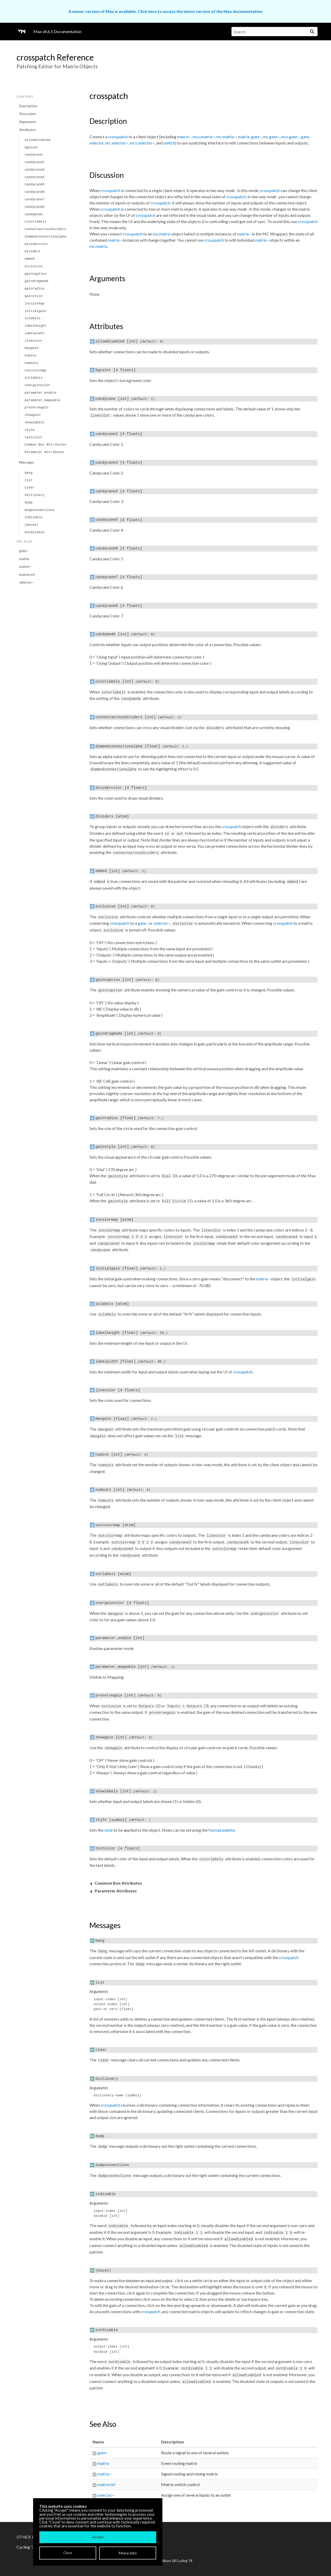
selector (96, 142)
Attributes (27, 130)
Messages (26, 462)
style (29, 430)
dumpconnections (39, 510)
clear (29, 488)
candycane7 (34, 199)
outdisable (34, 532)
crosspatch (118, 136)
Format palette (221, 1830)
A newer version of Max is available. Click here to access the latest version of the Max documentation (165, 11)
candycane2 (34, 162)
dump (29, 503)
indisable (33, 517)
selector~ (26, 582)
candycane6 (34, 192)
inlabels (32, 318)
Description (28, 106)
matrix (24, 559)
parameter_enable (40, 393)
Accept (97, 2537)
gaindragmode (36, 281)
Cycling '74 (184, 2561)
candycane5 (34, 184)
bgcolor (32, 147)
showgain (32, 415)
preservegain (36, 407)
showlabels (34, 422)
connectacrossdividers (45, 229)
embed (29, 259)
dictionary (34, 495)
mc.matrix (162, 233)
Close (67, 2553)
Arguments (27, 122)
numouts (32, 363)
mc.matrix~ (226, 136)
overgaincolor (37, 385)
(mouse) (32, 525)
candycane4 (34, 177)
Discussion (27, 114)
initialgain (35, 311)
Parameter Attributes (44, 452)
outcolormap (35, 370)
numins (30, 355)
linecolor (33, 341)
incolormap (34, 303)
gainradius (34, 289)
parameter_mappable (42, 400)
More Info (128, 2552)
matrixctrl (27, 574)
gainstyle (33, 296)
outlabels (33, 378)
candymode (33, 214)
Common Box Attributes (45, 445)
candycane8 (34, 207)
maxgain (32, 348)
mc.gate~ (271, 136)
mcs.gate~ (290, 136)
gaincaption (35, 274)
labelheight (35, 326)
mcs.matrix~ (204, 136)
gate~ (23, 551)
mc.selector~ (116, 142)
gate (305, 136)
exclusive (33, 266)
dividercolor (36, 244)
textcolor (33, 437)
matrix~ (25, 566)
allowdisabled (37, 140)
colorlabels (35, 222)
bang (29, 473)
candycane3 (34, 170)
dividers (32, 251)
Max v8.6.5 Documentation (57, 31)
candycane (33, 155)
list (29, 480)
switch (169, 142)
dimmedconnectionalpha (45, 237)
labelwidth (34, 333)
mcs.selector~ (142, 142)
